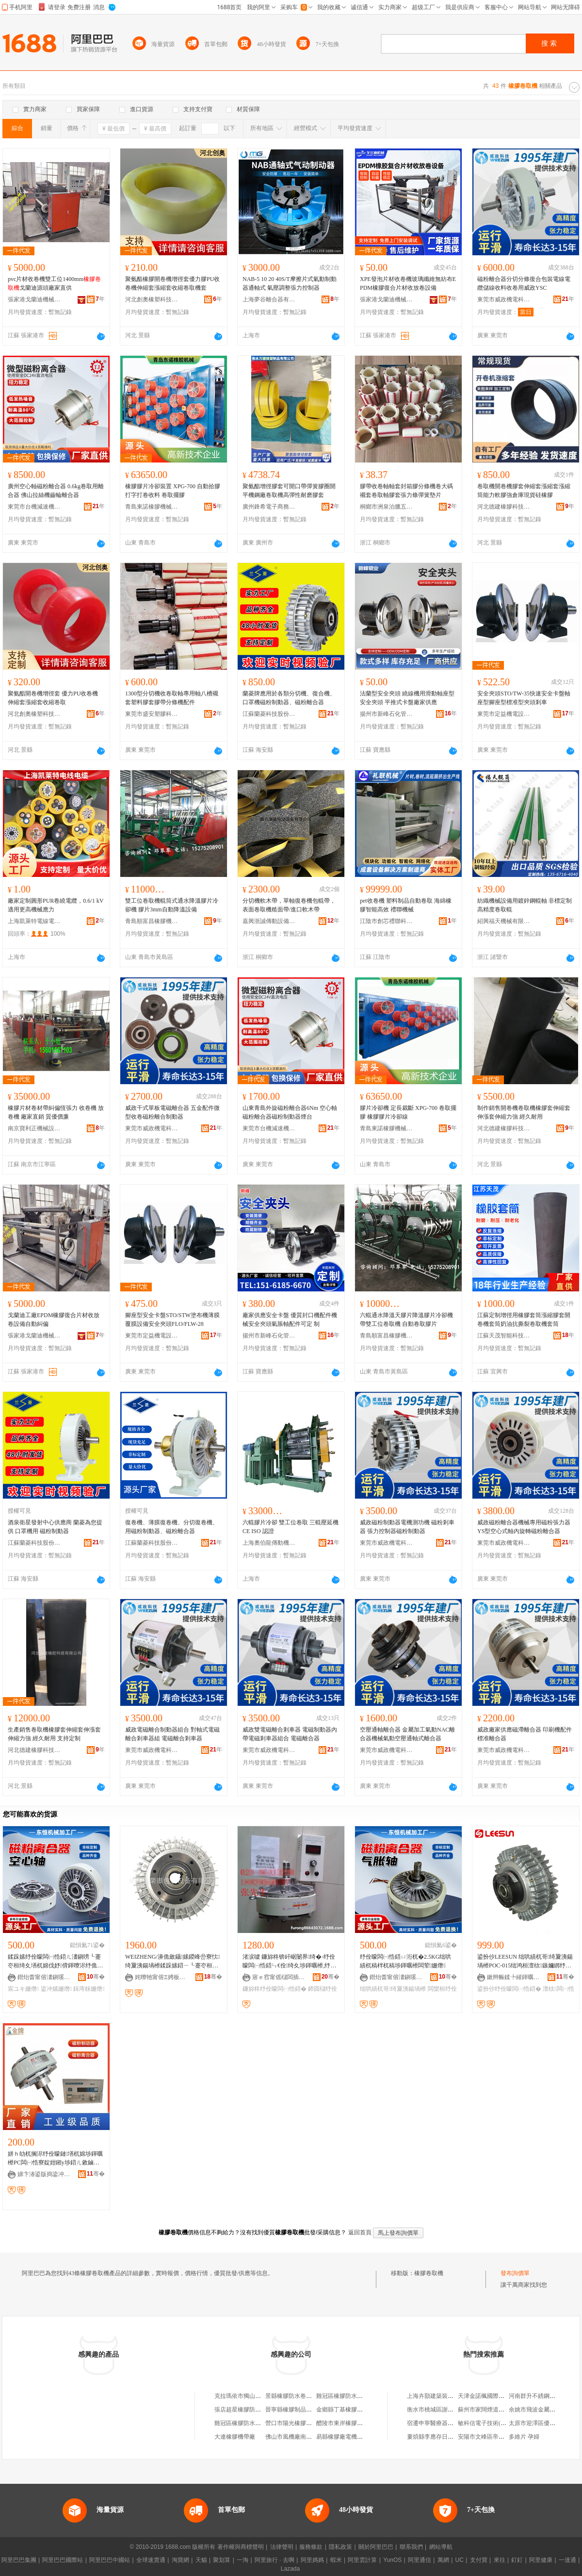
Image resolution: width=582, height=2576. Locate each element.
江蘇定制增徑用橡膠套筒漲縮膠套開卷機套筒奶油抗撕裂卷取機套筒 (523, 1319)
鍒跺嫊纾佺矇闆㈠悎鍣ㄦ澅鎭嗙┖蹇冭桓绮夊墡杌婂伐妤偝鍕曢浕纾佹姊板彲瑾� (54, 1961)
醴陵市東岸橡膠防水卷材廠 (351, 2423)
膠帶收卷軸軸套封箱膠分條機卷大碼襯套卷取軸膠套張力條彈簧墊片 (406, 490)
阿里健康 (540, 2560)
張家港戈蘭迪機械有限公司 (34, 299)
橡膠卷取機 (428, 2273)
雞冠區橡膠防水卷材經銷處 (249, 2423)
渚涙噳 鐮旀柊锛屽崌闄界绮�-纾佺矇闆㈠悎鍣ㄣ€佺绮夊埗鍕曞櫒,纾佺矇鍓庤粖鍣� (289, 1961)
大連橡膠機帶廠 (234, 2436)
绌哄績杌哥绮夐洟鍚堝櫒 (393, 1988)
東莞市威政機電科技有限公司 (504, 299)
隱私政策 (340, 2546)
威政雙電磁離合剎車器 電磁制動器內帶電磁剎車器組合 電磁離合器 (289, 1734)
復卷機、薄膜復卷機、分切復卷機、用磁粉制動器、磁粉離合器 (171, 1527)
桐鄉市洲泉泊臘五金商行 (386, 506)
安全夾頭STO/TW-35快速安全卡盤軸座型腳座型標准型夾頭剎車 (523, 698)
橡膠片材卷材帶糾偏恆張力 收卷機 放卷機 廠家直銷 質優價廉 (56, 1112)
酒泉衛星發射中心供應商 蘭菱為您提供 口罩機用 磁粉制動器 (55, 1527)
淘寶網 (180, 2560)
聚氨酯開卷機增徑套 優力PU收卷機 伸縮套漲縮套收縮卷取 (53, 698)
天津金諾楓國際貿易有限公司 (496, 2396)
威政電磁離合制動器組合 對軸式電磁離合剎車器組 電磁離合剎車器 (172, 1734)
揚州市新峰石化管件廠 (386, 713)
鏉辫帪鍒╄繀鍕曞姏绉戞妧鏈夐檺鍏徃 (513, 1977)
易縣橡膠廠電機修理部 (345, 2436)
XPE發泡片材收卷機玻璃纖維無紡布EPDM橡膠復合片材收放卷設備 (408, 283)
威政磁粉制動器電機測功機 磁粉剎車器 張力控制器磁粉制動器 (407, 1527)
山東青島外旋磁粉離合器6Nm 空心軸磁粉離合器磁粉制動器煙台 (289, 1112)
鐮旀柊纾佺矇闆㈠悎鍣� (274, 1988)
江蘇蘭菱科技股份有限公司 (269, 713)
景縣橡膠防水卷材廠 (291, 2396)
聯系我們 (411, 2546)
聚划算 (221, 2560)
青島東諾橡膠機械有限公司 (151, 506)
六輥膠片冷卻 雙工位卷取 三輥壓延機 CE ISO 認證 (290, 1527)
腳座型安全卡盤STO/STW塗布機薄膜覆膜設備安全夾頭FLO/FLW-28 (172, 1319)
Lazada (290, 2568)
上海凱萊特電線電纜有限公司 (34, 921)
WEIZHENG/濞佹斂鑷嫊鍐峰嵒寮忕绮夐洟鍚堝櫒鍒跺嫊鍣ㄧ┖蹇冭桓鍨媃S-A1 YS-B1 (172, 1961)
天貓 (201, 2560)
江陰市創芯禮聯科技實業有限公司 (386, 921)
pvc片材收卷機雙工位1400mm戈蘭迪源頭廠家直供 (54, 283)
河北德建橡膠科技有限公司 (504, 506)
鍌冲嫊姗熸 (56, 1988)
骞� (96, 1976)
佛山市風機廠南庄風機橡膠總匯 (306, 2436)
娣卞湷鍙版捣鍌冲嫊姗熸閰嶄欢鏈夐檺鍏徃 (44, 2174)
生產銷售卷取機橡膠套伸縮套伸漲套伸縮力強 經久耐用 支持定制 (54, 1734)
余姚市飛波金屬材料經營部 (544, 2409)
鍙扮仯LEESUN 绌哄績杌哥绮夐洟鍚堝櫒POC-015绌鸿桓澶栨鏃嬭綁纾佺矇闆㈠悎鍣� (525, 1961)
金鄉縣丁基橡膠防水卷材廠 (351, 2409)
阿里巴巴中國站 (109, 2560)
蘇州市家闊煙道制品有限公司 (496, 2409)
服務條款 (311, 2546)
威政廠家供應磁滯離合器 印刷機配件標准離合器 (524, 1734)
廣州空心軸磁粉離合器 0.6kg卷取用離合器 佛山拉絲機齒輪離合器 (56, 490)
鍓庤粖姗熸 (88, 1988)
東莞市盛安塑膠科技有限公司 (151, 713)
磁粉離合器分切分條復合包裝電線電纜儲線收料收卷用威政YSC (523, 283)
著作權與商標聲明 (240, 2546)
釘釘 (517, 2560)
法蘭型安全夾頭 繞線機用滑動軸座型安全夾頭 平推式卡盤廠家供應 (407, 698)
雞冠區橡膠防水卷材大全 (348, 2396)
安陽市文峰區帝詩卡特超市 (493, 2436)
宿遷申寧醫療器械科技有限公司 (447, 2423)
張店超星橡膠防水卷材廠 (246, 2409)
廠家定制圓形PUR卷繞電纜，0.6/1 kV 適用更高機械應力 (55, 905)
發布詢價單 (515, 2273)
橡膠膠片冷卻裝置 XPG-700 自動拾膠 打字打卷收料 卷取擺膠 (172, 490)
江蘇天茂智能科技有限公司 (504, 1335)
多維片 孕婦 (524, 2436)
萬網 (443, 2560)
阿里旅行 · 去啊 (274, 2560)
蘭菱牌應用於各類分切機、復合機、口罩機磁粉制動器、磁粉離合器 (289, 698)
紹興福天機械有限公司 (504, 921)
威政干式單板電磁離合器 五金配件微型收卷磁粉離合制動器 (172, 1112)
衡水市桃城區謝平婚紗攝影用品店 (450, 2409)
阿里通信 (419, 2560)
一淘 (242, 2560)
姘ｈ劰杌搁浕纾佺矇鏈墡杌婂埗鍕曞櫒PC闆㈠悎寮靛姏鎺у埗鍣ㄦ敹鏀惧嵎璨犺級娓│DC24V (55, 2158)
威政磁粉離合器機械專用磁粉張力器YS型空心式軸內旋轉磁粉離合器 (523, 1527)
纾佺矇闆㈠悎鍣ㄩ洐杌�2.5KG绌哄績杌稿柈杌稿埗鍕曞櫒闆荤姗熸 (405, 1961)
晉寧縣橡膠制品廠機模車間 (300, 2409)
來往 (499, 2560)
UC (459, 2560)
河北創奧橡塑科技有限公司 (151, 299)
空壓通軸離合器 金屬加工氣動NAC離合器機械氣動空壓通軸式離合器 (407, 1734)
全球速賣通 (150, 2560)
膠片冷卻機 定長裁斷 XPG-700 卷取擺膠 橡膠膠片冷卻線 (408, 1112)
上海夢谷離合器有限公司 (269, 299)
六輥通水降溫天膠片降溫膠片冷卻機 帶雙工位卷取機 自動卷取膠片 (406, 1319)
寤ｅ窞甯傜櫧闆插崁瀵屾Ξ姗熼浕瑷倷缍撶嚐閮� (279, 1977)
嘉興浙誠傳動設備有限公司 (269, 921)
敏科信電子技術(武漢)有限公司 (497, 2423)
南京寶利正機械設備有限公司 (34, 1128)
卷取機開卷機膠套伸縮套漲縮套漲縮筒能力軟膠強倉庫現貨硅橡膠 (523, 490)
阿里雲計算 (362, 2560)
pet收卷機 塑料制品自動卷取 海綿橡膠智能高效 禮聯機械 (406, 905)
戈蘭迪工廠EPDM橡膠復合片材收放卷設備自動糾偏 (53, 1319)
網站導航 (441, 2546)
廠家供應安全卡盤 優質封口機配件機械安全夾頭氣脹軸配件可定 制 (289, 1319)
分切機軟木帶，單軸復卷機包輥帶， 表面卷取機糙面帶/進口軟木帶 (289, 905)
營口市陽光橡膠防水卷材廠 (300, 2423)
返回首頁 (360, 2232)
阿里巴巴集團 (18, 2560)
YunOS (392, 2560)
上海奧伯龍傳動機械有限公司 (269, 1542)
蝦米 (336, 2560)
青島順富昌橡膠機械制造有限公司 (151, 921)
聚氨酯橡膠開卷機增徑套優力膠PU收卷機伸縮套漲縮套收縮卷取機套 (172, 283)
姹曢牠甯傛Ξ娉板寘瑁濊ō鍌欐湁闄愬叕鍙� (161, 1977)
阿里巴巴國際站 (62, 2560)
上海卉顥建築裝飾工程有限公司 (447, 2396)
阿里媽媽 (312, 2560)
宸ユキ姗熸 (23, 1988)
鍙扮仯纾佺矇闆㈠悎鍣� (509, 1988)
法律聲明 (281, 2546)
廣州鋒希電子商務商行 (269, 506)
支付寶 (478, 2560)
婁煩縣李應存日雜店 (433, 2436)
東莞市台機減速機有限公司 (34, 506)
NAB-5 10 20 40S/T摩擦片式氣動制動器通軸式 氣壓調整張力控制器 (289, 283)
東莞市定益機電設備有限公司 (504, 713)
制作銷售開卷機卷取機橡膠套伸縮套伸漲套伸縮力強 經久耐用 (523, 1112)
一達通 (567, 2560)
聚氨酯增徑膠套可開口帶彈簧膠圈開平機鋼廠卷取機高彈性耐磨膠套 (289, 490)
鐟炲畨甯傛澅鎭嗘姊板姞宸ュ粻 (44, 1977)
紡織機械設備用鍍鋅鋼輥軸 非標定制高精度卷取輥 (524, 905)
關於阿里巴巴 (375, 2546)
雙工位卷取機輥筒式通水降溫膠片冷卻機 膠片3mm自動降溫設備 (171, 905)
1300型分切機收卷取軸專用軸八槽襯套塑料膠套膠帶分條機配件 (171, 698)
